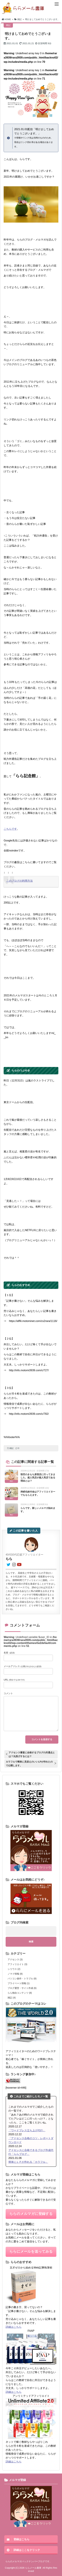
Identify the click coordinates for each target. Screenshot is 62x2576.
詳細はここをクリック (27, 2550)
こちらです (10, 828)
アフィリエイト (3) (17, 1964)
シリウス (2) (14, 1969)
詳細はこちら (13, 2326)
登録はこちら (21, 2539)
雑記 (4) (12, 1997)
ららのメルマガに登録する (31, 2214)
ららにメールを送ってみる (31, 2251)
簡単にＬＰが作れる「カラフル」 (28, 2162)
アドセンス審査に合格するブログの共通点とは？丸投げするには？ (32, 1754)
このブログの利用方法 (19, 880)
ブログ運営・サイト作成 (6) (22, 1988)
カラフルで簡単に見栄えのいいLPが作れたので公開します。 (29, 1763)
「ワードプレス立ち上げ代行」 (26, 2130)
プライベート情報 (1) (19, 1983)
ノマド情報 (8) (15, 1973)
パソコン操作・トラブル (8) (22, 1978)
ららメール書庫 (33, 2567)
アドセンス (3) (15, 1959)
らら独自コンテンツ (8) (20, 1993)
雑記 (12, 1448)
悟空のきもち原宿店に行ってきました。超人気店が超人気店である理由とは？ (38, 1477)
